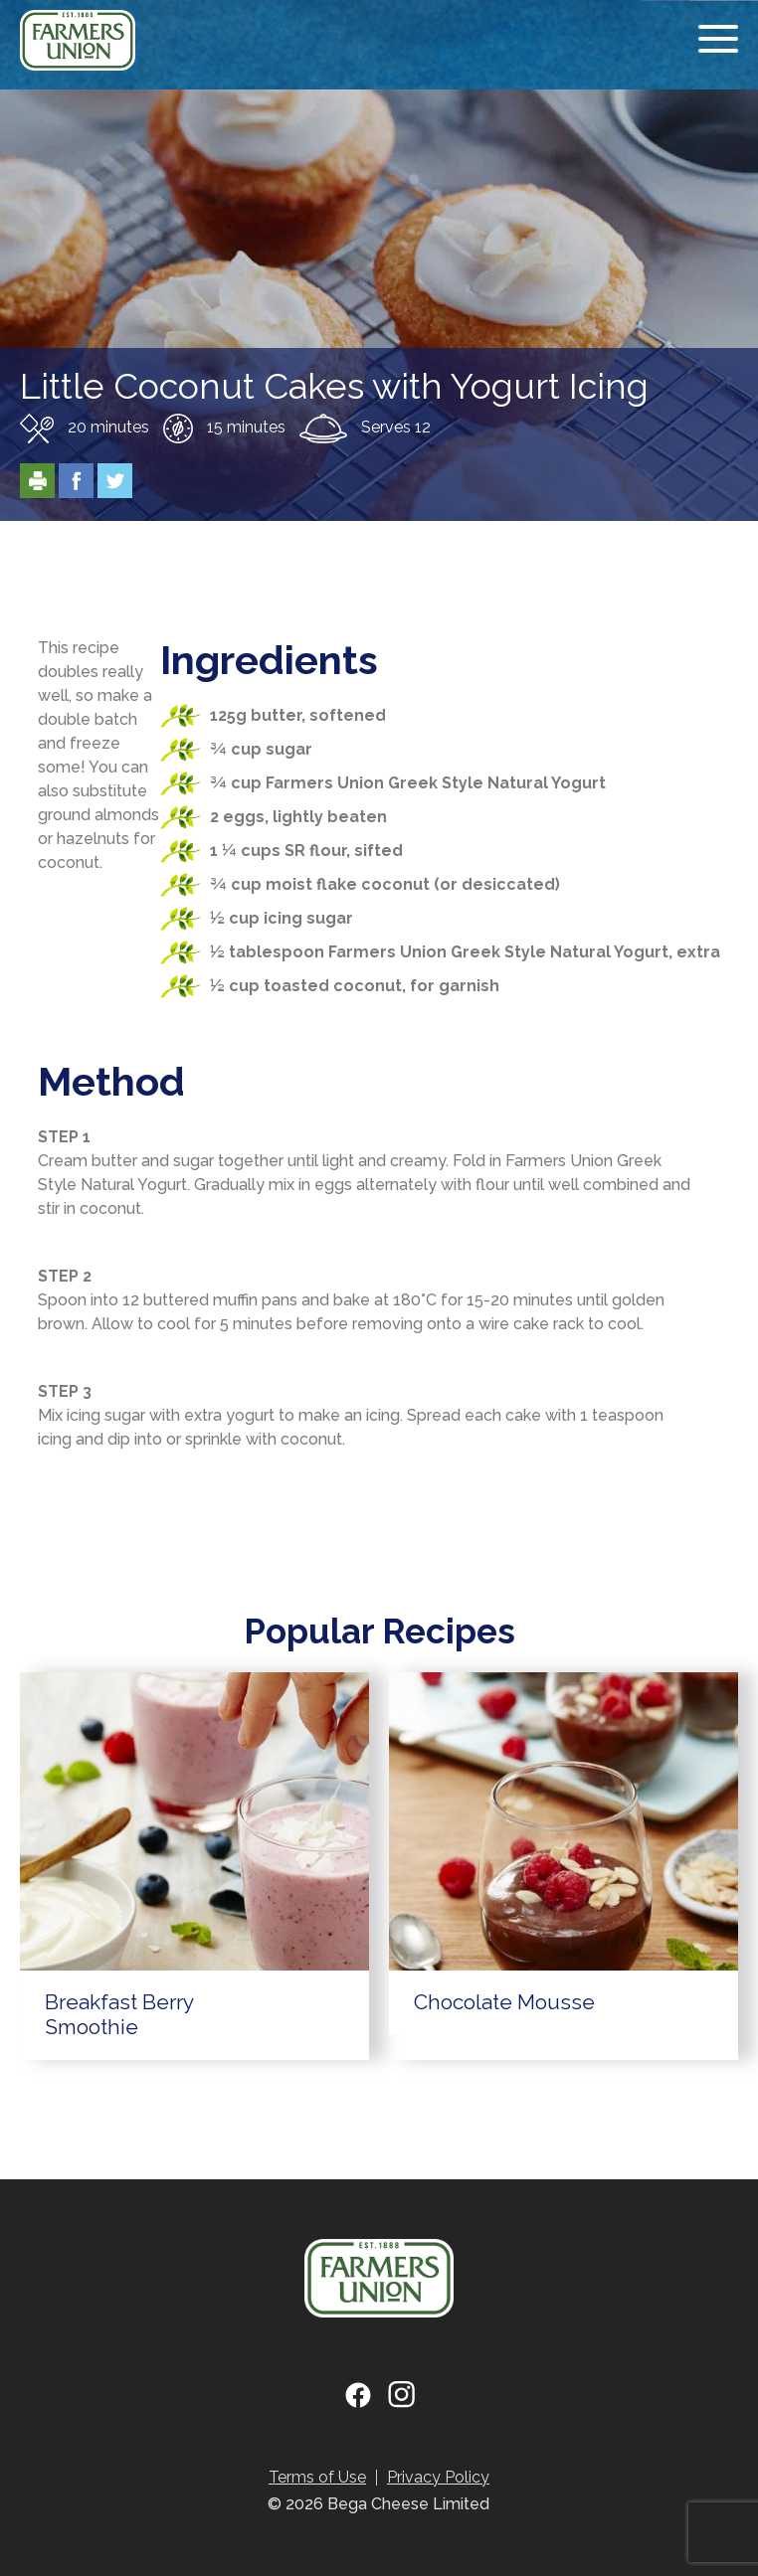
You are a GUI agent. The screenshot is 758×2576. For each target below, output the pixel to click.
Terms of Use (317, 2477)
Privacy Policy (438, 2477)
